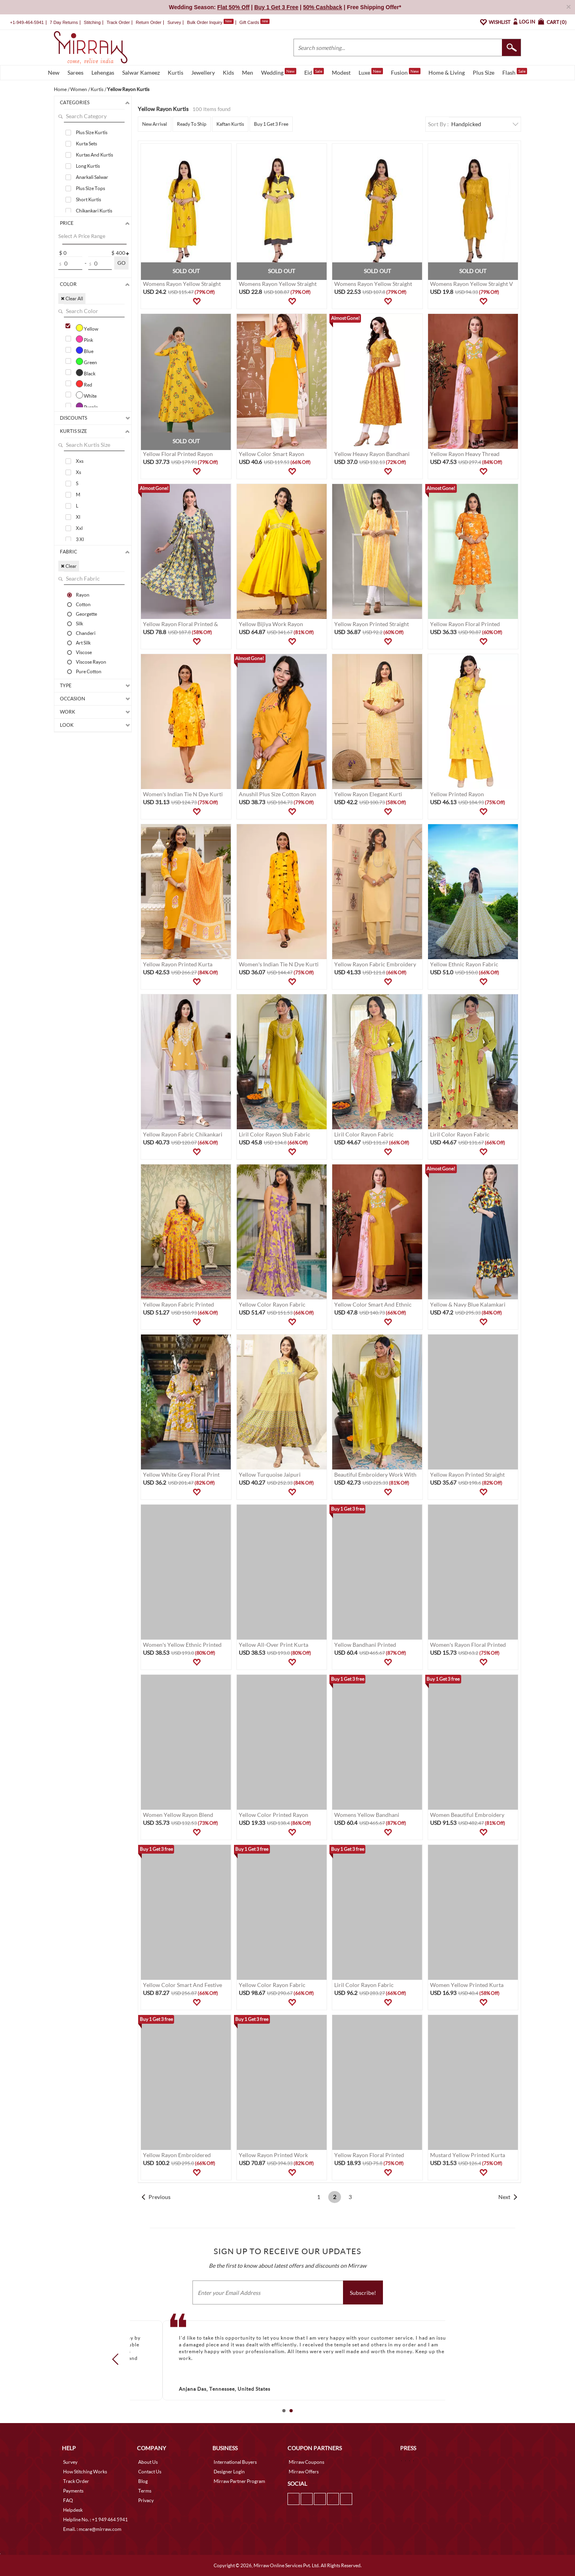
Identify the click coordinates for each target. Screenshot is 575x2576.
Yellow (87, 327)
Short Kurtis (88, 199)
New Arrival (154, 124)
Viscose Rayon (91, 661)
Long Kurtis (88, 166)
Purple (87, 406)
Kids (228, 72)
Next (504, 2196)
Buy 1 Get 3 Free (271, 124)
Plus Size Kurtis (91, 132)
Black (85, 372)
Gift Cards (254, 22)
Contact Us (149, 2472)
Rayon (82, 594)
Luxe (371, 72)
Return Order (148, 22)
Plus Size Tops (90, 188)
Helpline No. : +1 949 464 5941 (95, 2519)
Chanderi (85, 633)
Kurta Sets (86, 144)
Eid (314, 72)
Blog (143, 2481)
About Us (148, 2462)
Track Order (118, 22)
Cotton (83, 604)
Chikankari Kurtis (94, 211)
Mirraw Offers (304, 2472)
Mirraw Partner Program (239, 2481)
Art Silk (83, 642)
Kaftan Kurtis (230, 124)
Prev (117, 2358)
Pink (84, 339)
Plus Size (483, 72)
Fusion (405, 72)
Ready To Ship (191, 124)
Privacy (146, 2500)
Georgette (86, 614)
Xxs (79, 461)
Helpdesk (73, 2510)
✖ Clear (69, 566)
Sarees (75, 72)
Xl (78, 517)
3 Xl (80, 539)
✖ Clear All (72, 298)
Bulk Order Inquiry (204, 22)
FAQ (68, 2500)
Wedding (278, 72)
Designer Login (229, 2472)
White (86, 395)
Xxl (79, 528)
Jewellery (203, 72)
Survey (174, 22)
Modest (341, 72)
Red (84, 383)
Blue (84, 350)
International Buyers (235, 2462)
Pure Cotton (88, 671)
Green (86, 361)
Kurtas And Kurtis (94, 155)
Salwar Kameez (141, 72)
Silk (79, 623)
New (53, 72)
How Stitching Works (85, 2472)
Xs (78, 472)
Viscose (84, 652)
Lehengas (102, 72)
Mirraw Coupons (306, 2462)
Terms (144, 2491)
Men (247, 72)
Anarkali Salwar (92, 177)
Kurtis (175, 72)
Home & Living (446, 72)
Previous (160, 2196)
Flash (514, 72)
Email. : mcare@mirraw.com (92, 2529)
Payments (73, 2491)
